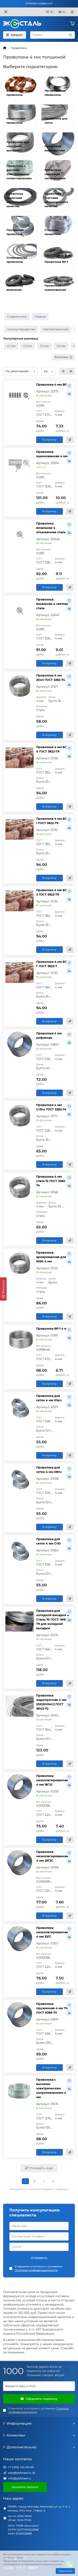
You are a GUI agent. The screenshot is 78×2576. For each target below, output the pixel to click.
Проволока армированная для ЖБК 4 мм (51, 1257)
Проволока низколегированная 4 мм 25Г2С (52, 1856)
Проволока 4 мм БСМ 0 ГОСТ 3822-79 (52, 749)
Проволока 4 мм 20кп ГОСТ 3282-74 (50, 678)
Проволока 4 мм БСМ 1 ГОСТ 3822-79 (52, 821)
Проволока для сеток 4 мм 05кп (49, 1398)
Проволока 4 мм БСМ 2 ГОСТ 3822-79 (52, 892)
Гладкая (40, 316)
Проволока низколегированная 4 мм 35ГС (52, 1932)
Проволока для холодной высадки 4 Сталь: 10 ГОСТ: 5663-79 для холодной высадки (52, 1619)
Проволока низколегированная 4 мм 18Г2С (52, 1780)
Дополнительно (39, 2447)
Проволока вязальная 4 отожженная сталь (51, 528)
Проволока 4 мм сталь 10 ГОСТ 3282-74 (51, 1181)
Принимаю (65, 2570)
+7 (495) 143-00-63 (21, 2467)
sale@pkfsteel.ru (19, 2472)
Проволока (19, 48)
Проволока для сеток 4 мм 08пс (49, 1470)
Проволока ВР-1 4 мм (52, 1328)
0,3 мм (27, 346)
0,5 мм (44, 346)
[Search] (52, 35)
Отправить (39, 2258)
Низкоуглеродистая (21, 329)
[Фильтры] (3, 1289)
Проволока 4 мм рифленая (49, 1035)
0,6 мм (61, 346)
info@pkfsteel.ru (19, 2478)
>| (53, 2181)
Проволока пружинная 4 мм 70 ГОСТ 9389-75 (52, 2008)
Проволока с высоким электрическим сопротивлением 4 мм (51, 2088)
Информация (39, 2423)
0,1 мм (11, 346)
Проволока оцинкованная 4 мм (52, 454)
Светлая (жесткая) (55, 329)
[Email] (39, 2386)
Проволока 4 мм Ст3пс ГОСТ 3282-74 (51, 1107)
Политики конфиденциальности (36, 2270)
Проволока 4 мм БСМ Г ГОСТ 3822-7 (52, 964)
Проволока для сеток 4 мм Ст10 (48, 1541)
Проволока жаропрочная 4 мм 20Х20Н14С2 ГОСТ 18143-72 (51, 1702)
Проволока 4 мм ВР (51, 384)
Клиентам (39, 2435)
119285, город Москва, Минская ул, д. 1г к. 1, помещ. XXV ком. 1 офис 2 (38, 2508)
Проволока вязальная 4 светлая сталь (52, 604)
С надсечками (17, 316)
